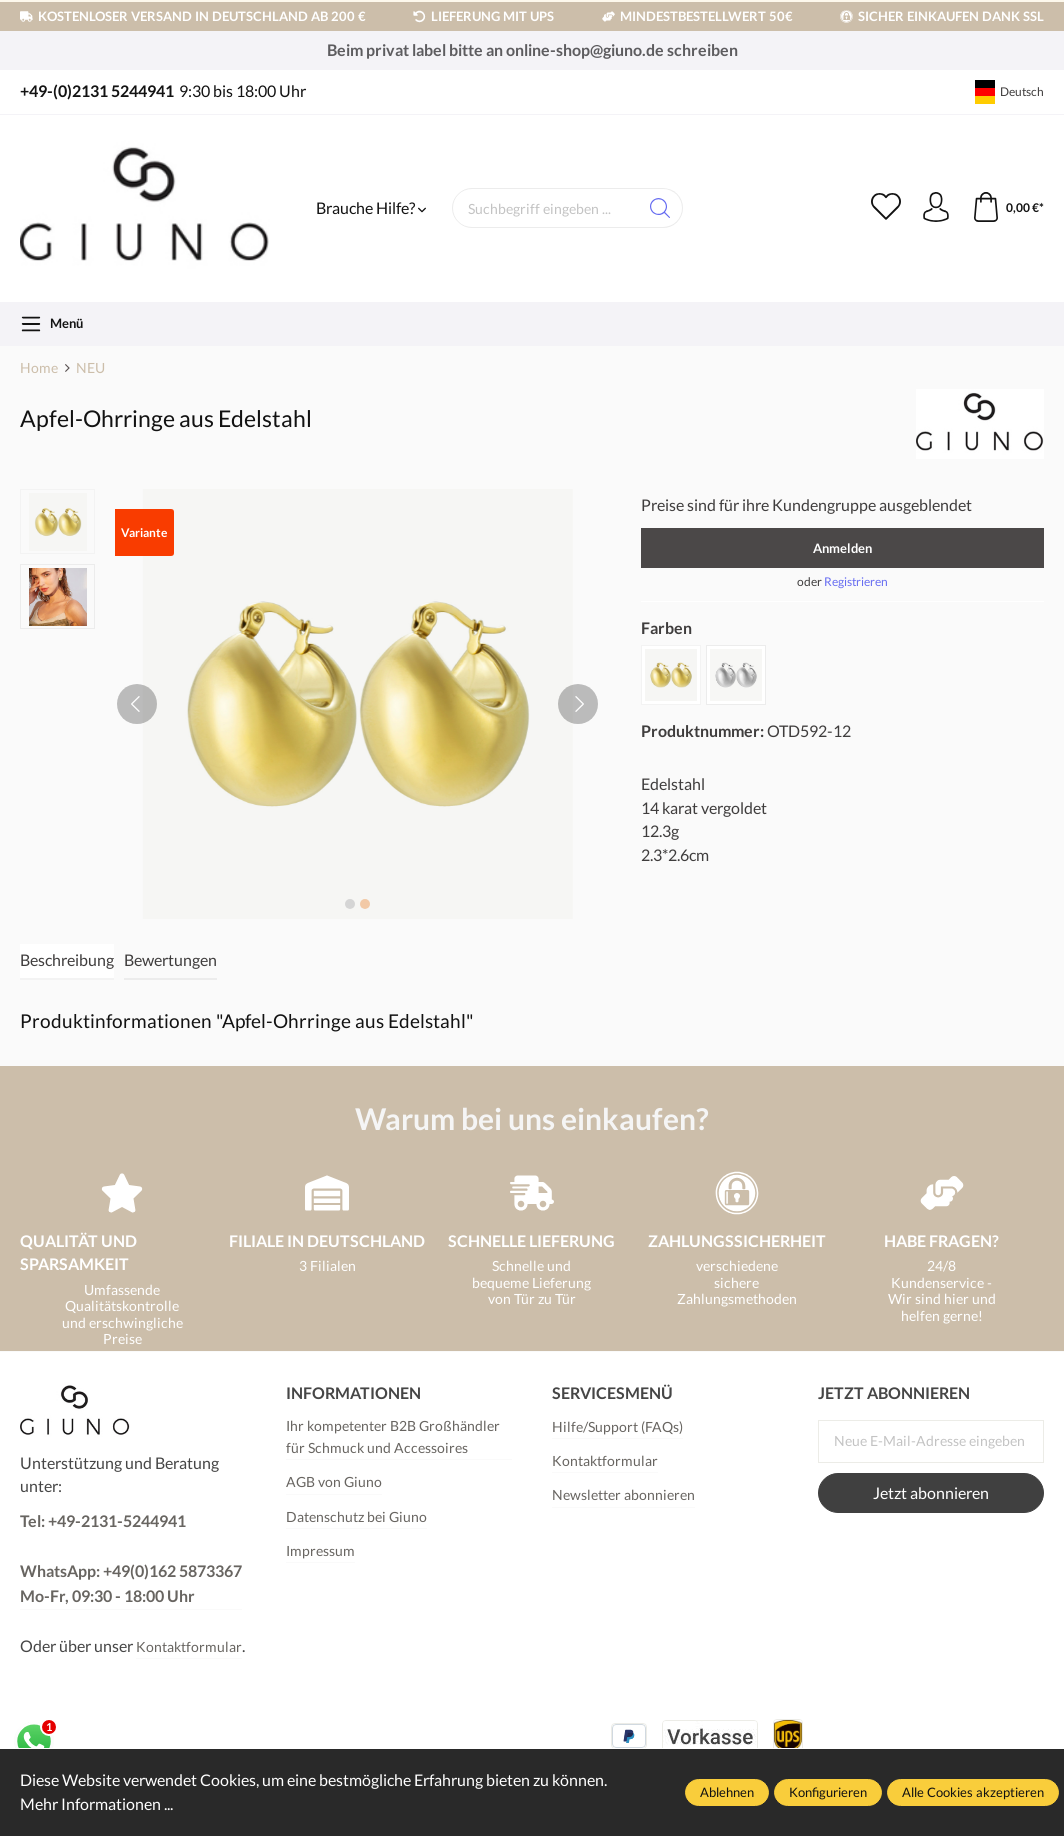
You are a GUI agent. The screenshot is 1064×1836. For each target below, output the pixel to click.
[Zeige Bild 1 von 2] (350, 904)
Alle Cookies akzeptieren (973, 1792)
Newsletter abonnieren (623, 1494)
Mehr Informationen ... (96, 1804)
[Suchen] (660, 208)
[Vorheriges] (137, 704)
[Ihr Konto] (936, 208)
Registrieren (856, 581)
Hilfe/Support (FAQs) (617, 1426)
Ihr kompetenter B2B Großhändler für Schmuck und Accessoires (393, 1436)
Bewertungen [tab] (170, 960)
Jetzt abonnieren (931, 1493)
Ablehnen (727, 1792)
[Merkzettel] (886, 208)
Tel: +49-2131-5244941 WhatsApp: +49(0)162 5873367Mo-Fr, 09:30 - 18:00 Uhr (131, 1558)
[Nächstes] (578, 704)
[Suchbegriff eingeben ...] (545, 208)
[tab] (67, 961)
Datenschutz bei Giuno (356, 1516)
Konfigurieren (828, 1792)
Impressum (320, 1550)
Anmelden (842, 548)
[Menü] (51, 324)
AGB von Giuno (334, 1481)
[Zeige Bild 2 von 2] (365, 904)
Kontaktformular (189, 1646)
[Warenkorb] (1007, 208)
